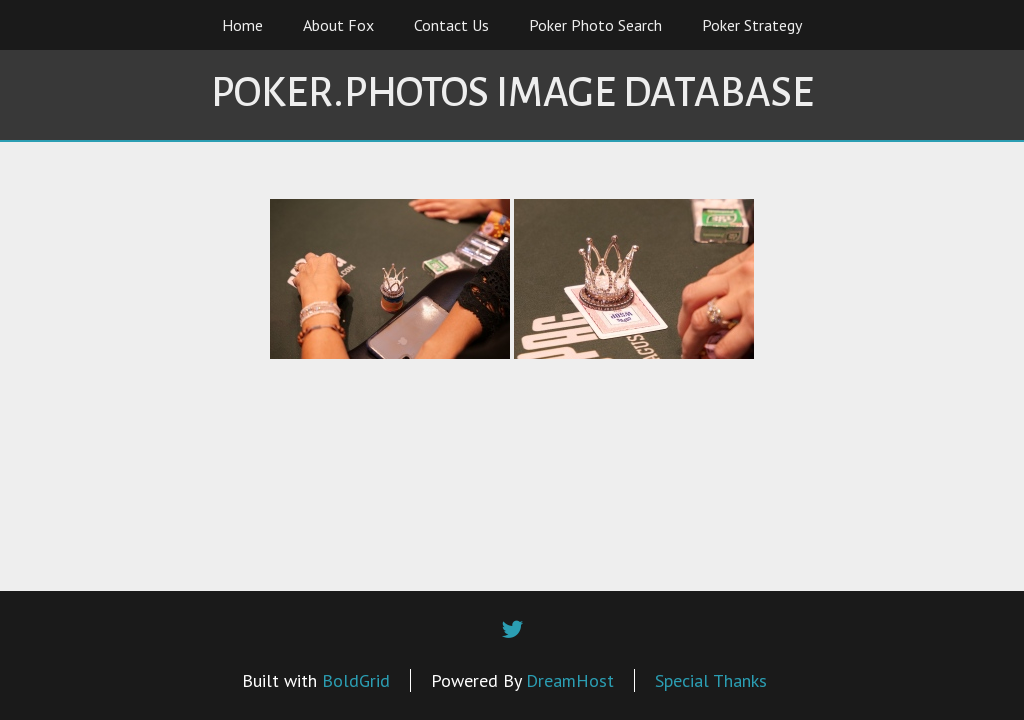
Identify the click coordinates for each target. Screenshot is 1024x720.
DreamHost (570, 680)
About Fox (338, 25)
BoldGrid (356, 680)
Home (242, 25)
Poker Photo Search (595, 25)
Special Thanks (711, 680)
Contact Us (451, 25)
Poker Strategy (752, 25)
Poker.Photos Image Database (512, 93)
